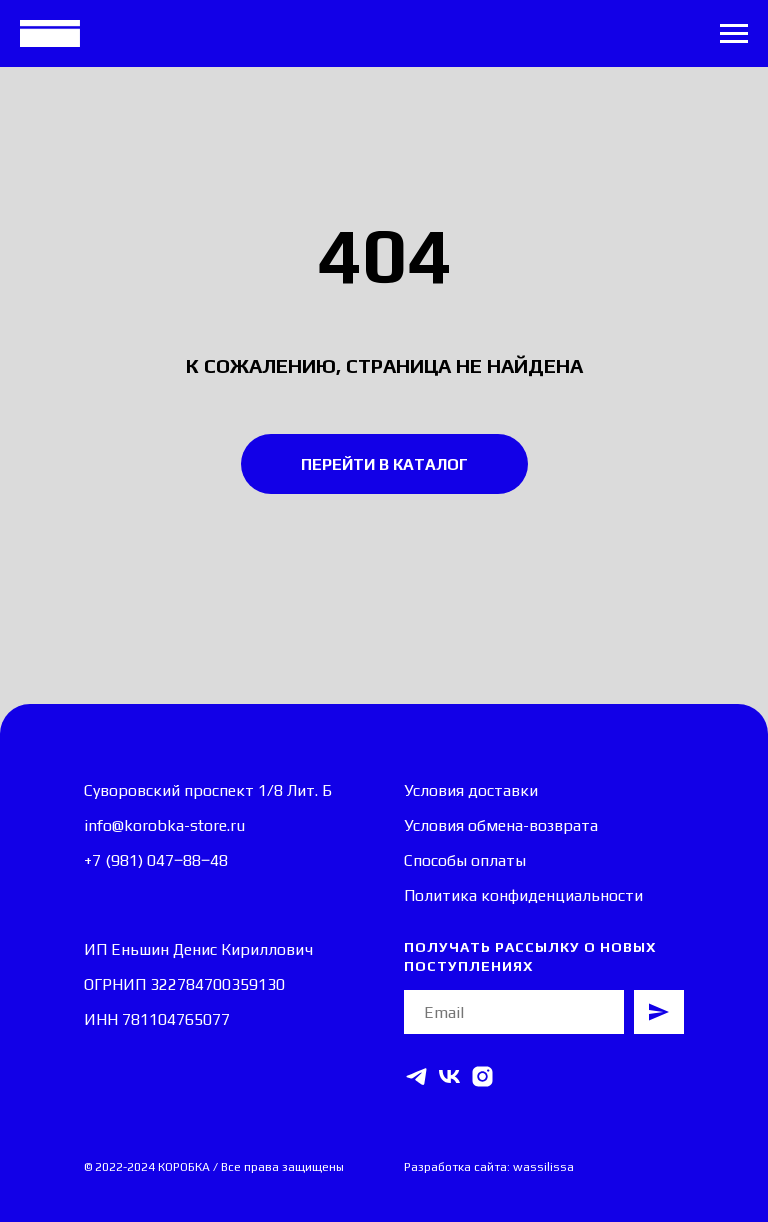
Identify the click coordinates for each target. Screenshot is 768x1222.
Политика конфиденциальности (523, 895)
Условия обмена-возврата (501, 825)
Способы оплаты (465, 860)
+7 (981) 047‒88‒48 (156, 860)
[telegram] (416, 1076)
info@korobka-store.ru (164, 825)
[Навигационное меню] (734, 34)
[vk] (449, 1076)
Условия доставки (471, 790)
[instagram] (482, 1076)
